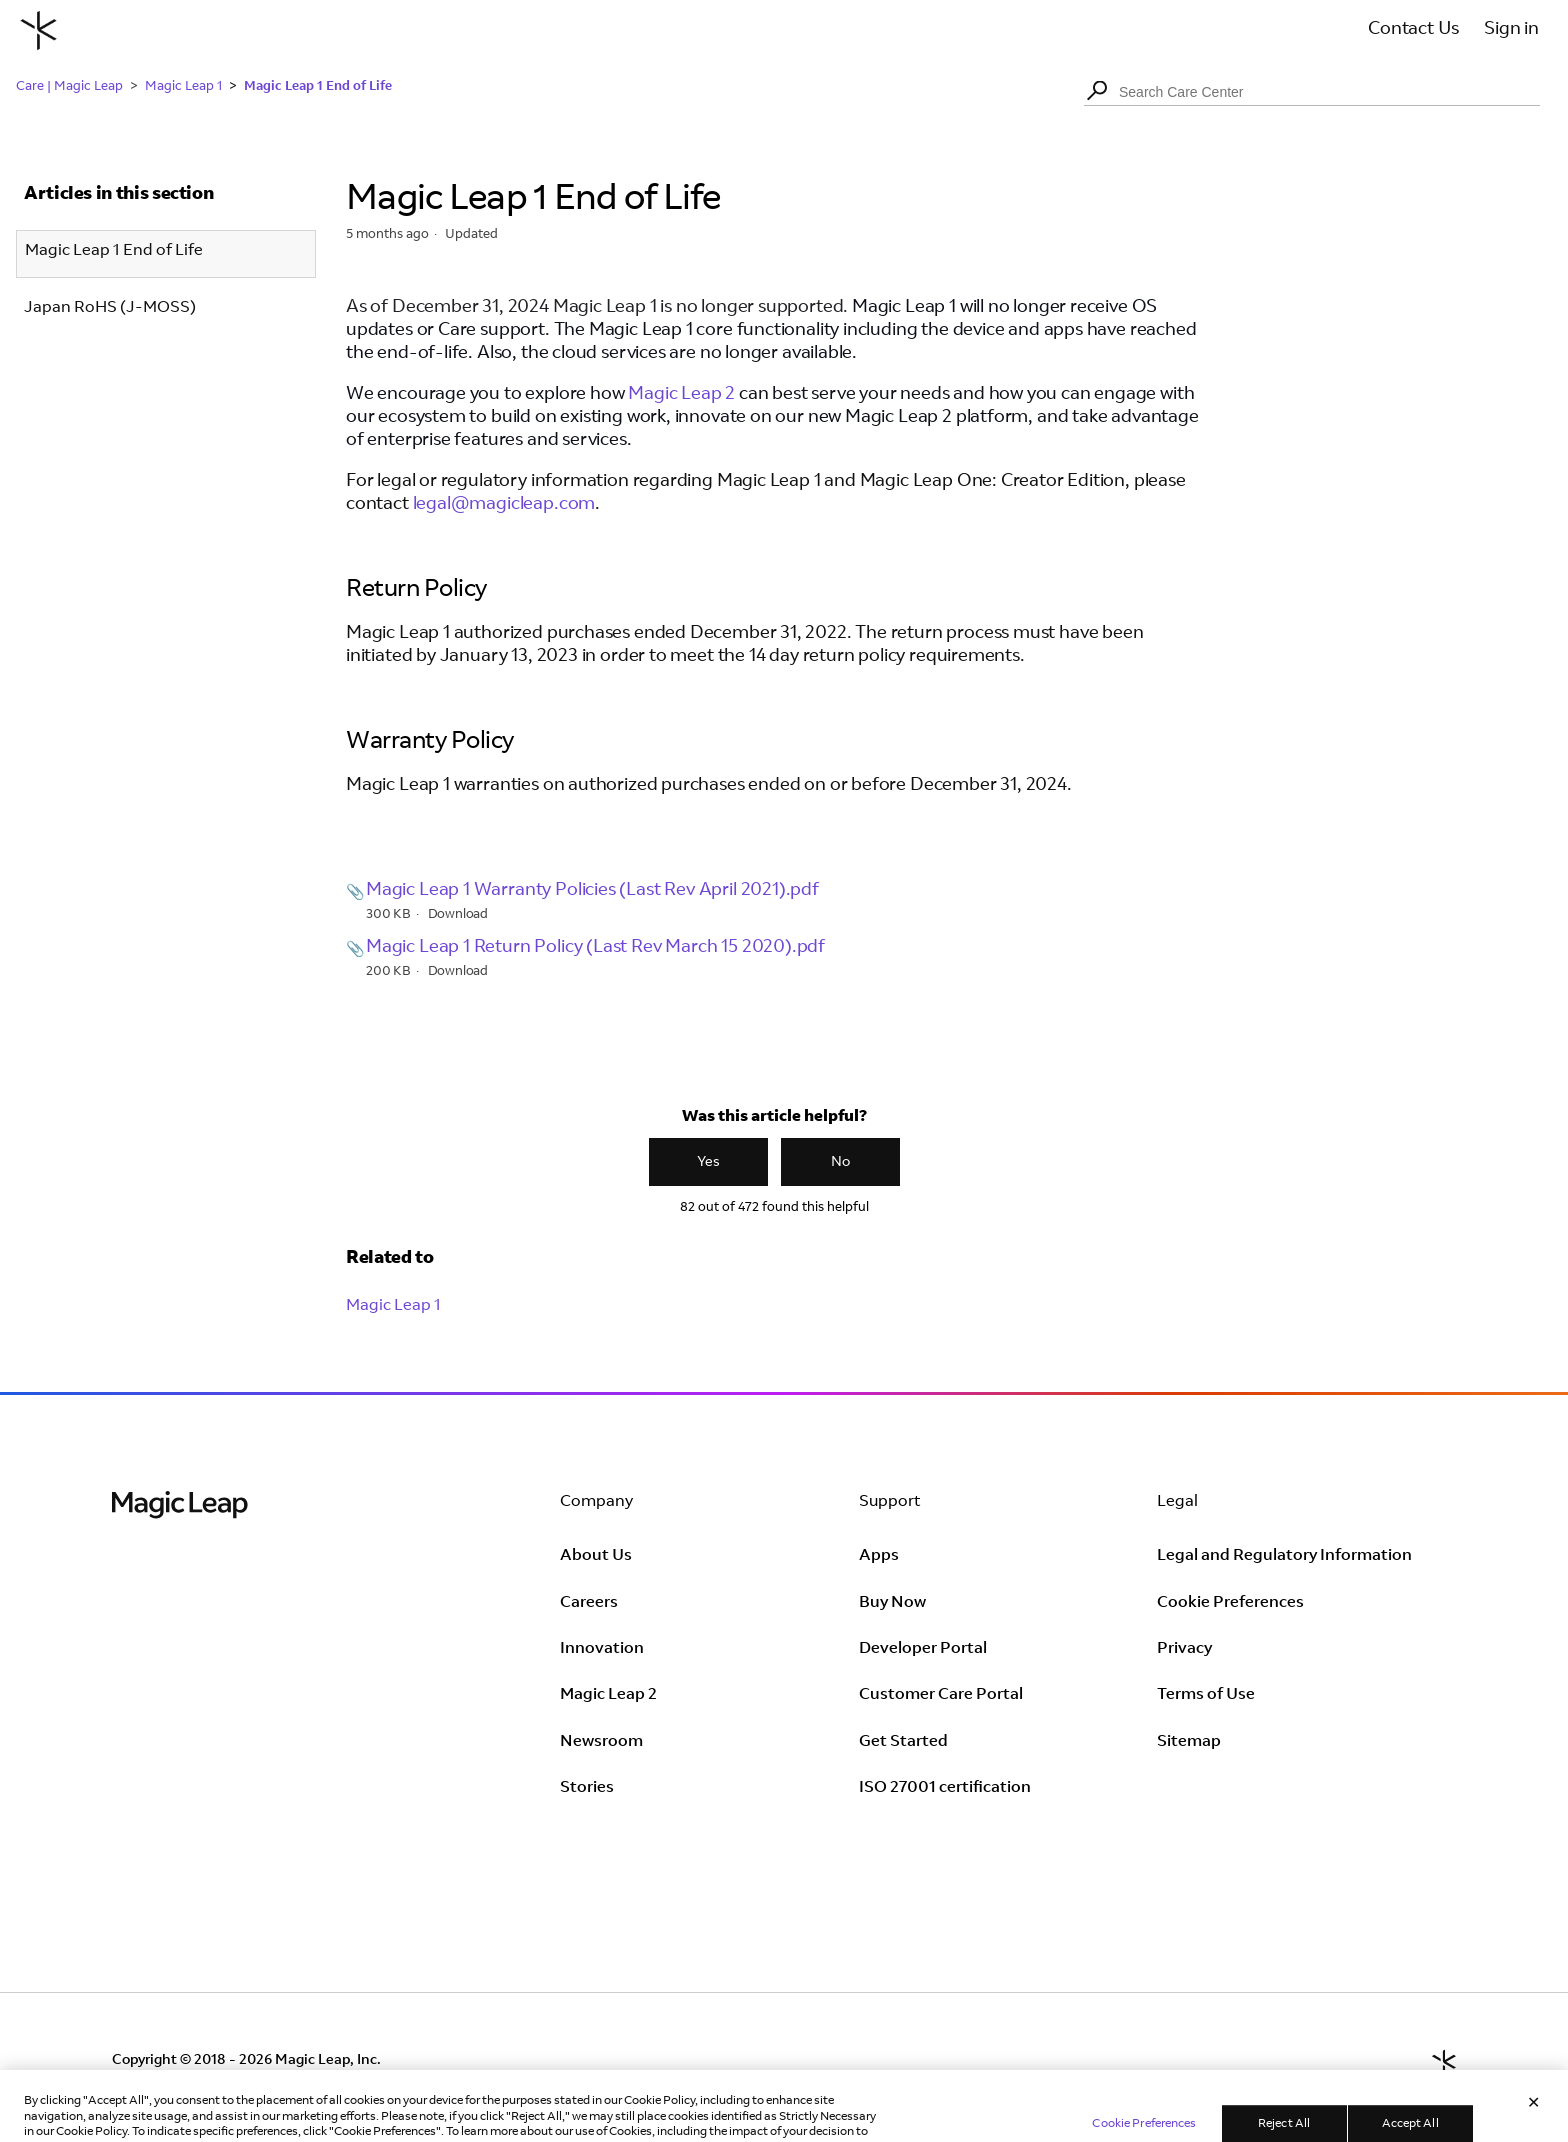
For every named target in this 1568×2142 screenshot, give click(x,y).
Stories (587, 1788)
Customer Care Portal (941, 1695)
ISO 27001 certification (945, 1788)
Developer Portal (923, 1649)
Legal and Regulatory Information (1284, 1556)
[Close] (1534, 2121)
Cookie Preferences (1230, 1603)
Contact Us (1413, 30)
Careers (589, 1603)
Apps (879, 1556)
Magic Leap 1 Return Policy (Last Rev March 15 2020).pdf (595, 948)
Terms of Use (1206, 1695)
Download (458, 915)
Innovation (602, 1649)
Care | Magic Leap (69, 87)
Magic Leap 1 (183, 87)
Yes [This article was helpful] (708, 1163)
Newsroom (601, 1742)
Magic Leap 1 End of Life (318, 85)
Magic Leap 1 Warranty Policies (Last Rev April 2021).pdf (592, 891)
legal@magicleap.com (504, 505)
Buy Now (892, 1603)
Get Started (903, 1742)
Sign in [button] (1511, 30)
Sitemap (1189, 1742)
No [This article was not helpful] (840, 1163)
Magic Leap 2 (679, 395)
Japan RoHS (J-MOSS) (110, 308)
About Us (596, 1556)
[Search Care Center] (1312, 92)
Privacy (1184, 1649)
